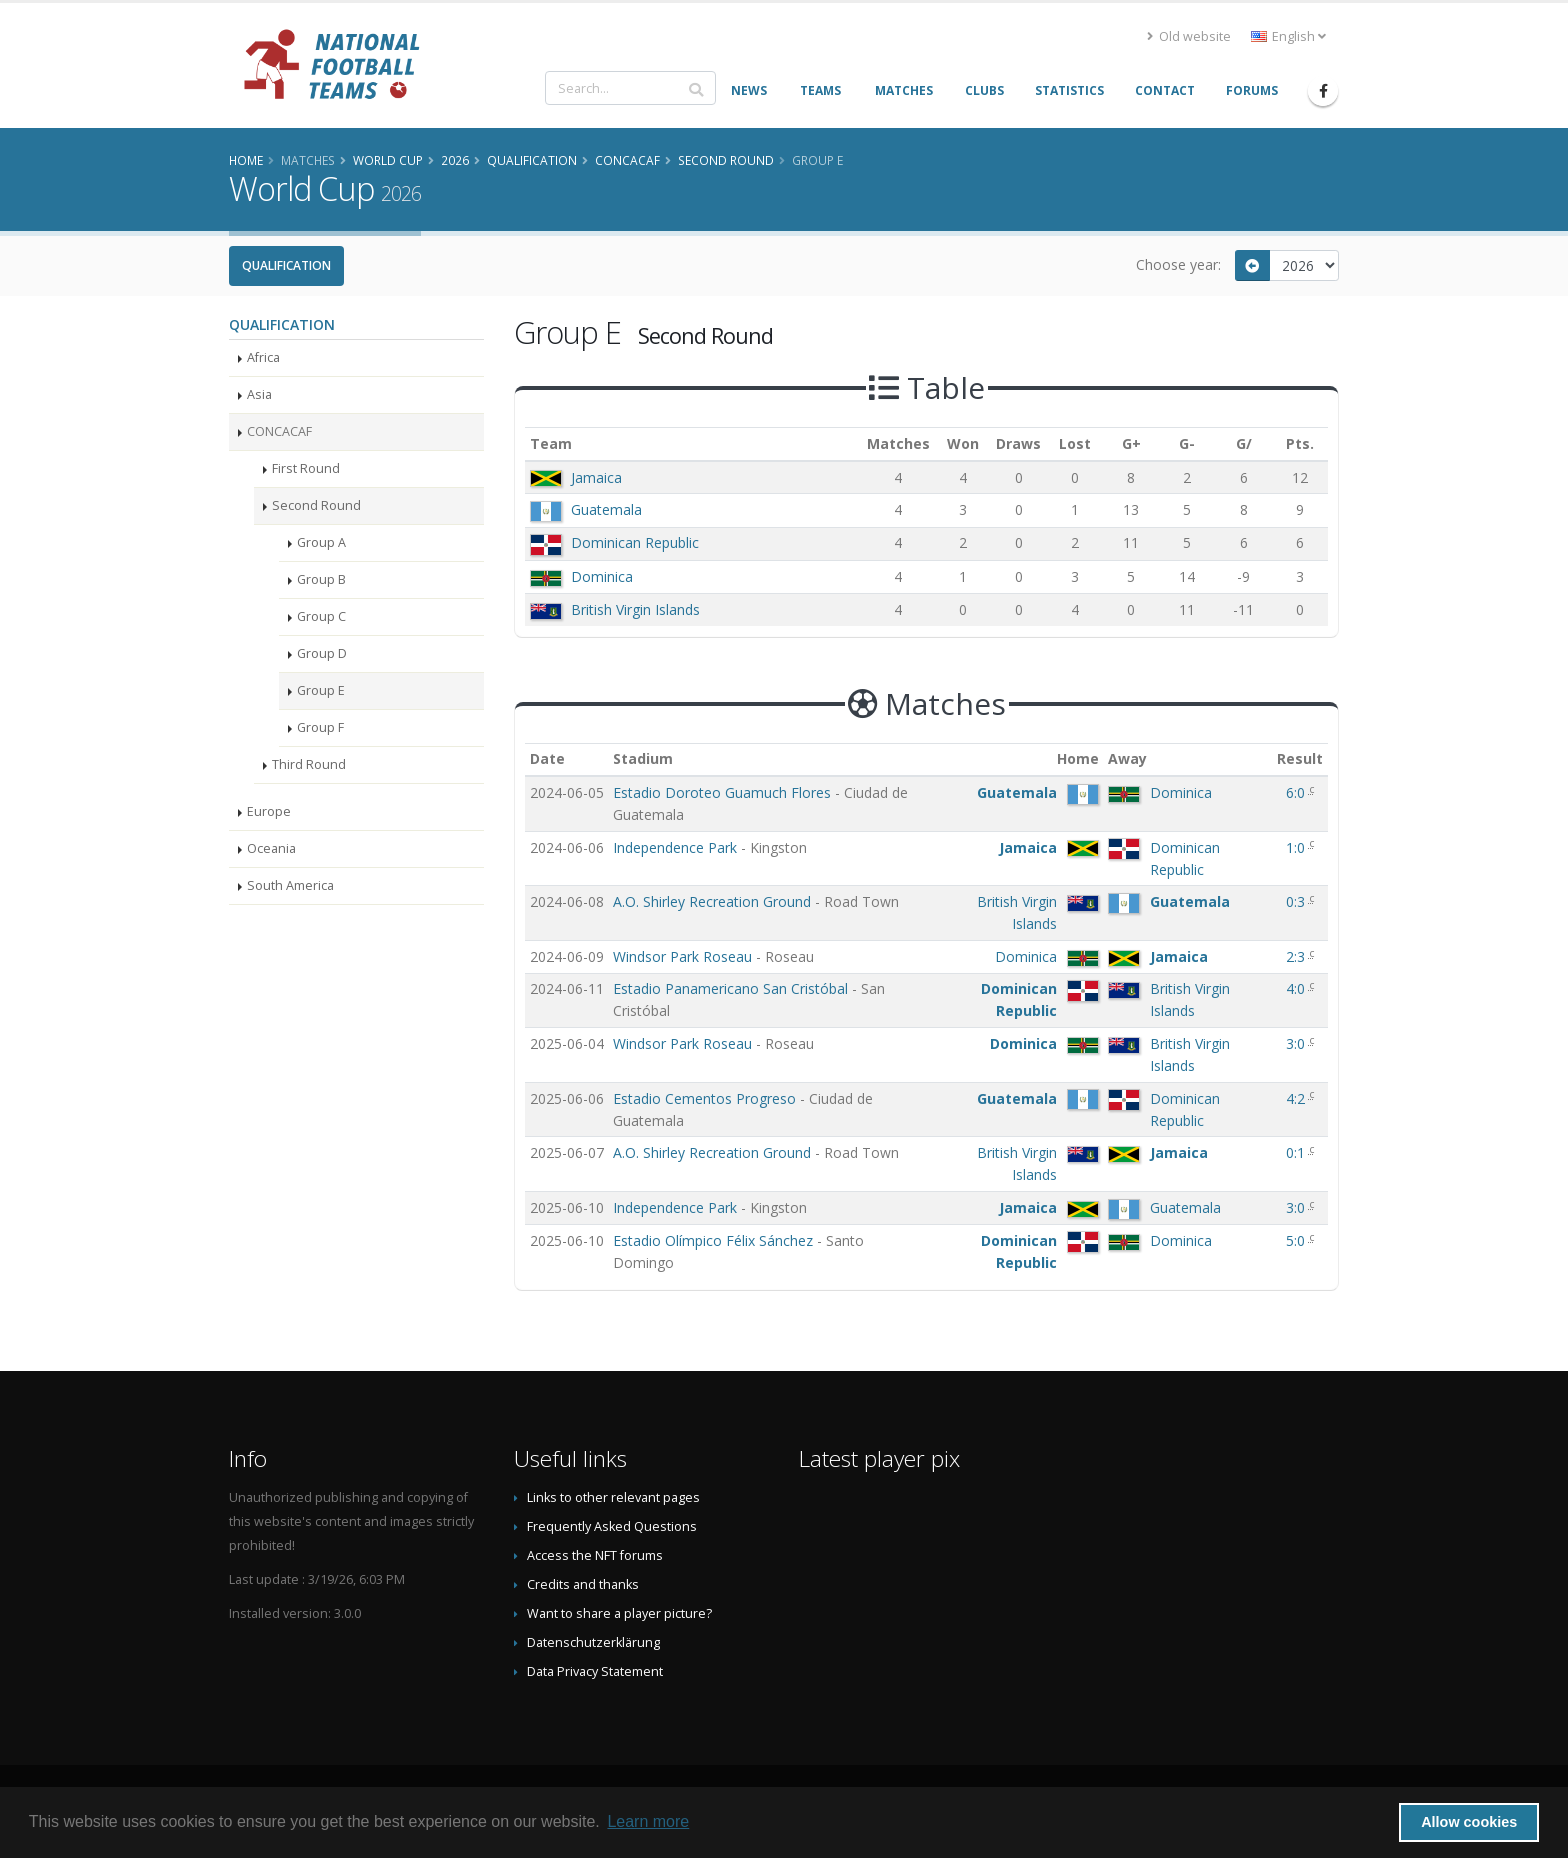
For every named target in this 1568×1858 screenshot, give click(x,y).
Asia (259, 394)
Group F (320, 727)
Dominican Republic (635, 542)
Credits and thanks (583, 1584)
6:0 (1297, 792)
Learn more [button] (648, 1821)
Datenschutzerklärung (593, 1642)
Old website (1189, 36)
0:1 (1297, 1152)
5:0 (1297, 1240)
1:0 (1297, 847)
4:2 (1297, 1098)
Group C (321, 616)
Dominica (602, 576)
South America (290, 885)
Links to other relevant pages (613, 1497)
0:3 (1297, 901)
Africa (263, 357)
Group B (321, 579)
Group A (321, 542)
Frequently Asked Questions (612, 1526)
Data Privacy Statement (595, 1671)
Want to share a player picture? (619, 1613)
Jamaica (596, 477)
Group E (321, 690)
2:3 (1297, 956)
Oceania (271, 848)
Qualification (286, 265)
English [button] (1288, 36)
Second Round (316, 505)
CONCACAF (279, 431)
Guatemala (606, 509)
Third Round (309, 764)
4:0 (1297, 988)
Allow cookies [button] (1469, 1822)
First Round (306, 468)
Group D (322, 653)
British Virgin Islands (635, 609)
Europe (269, 811)
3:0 (1297, 1043)
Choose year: (1178, 264)
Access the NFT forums (595, 1555)
